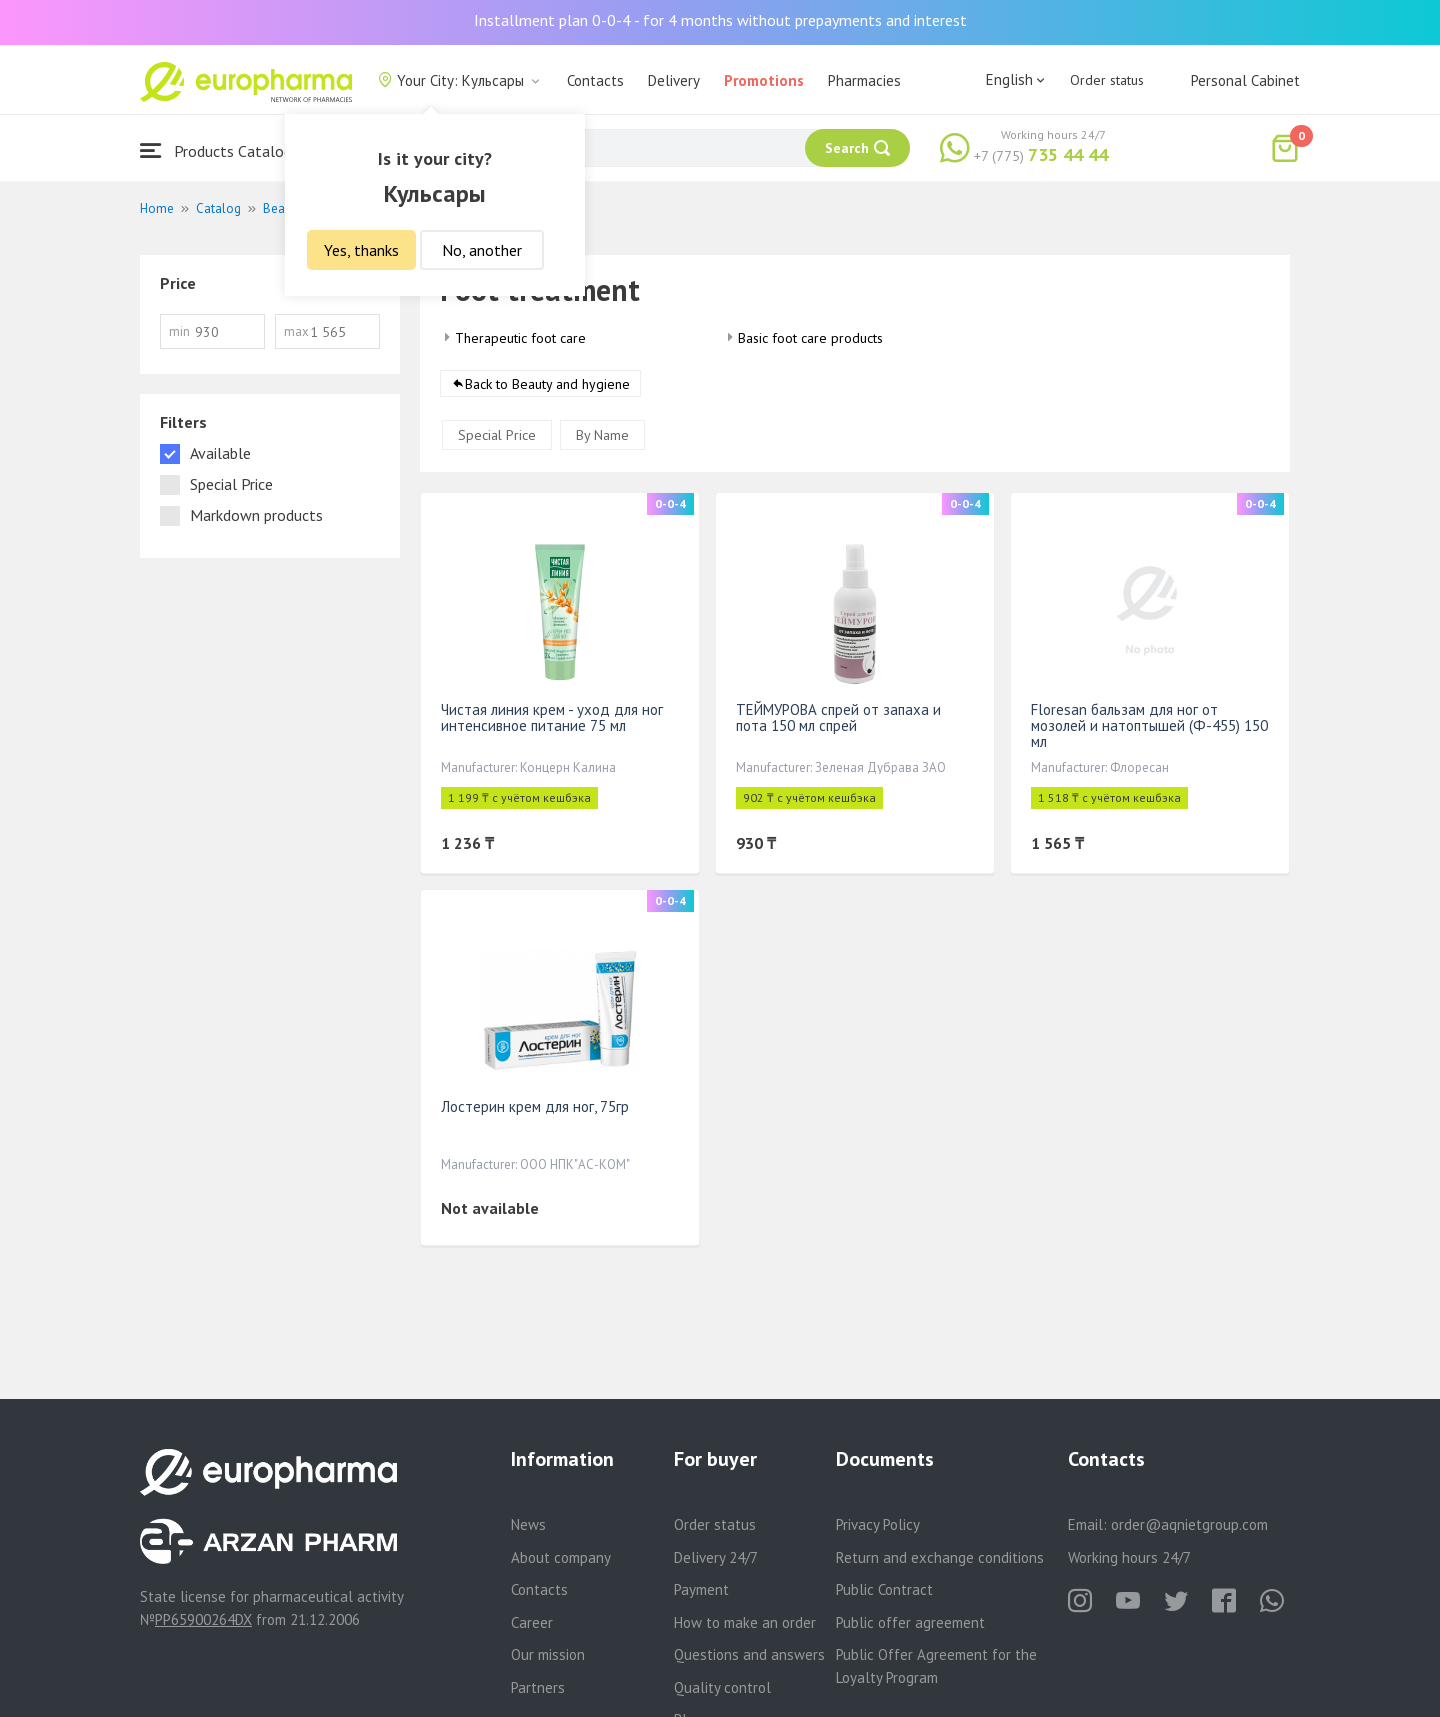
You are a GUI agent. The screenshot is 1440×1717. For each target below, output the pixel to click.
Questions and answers (749, 1654)
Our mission (548, 1654)
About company (561, 1557)
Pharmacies (864, 80)
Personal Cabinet (1245, 80)
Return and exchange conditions (940, 1557)
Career (532, 1622)
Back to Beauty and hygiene (547, 384)
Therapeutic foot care (520, 338)
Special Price (497, 435)
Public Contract (884, 1589)
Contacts (595, 80)
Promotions (764, 80)
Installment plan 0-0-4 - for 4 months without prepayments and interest (720, 20)
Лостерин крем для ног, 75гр (535, 1106)
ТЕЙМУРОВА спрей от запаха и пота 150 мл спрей (838, 717)
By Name (602, 435)
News (528, 1524)
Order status (1107, 80)
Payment (701, 1589)
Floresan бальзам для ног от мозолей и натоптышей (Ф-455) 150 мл (1149, 725)
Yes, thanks (361, 250)
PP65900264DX (203, 1619)
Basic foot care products (810, 338)
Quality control (722, 1687)
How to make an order (745, 1622)
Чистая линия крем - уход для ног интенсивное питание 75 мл (552, 717)
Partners (538, 1687)
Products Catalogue (224, 150)
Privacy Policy (878, 1524)
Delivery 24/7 (716, 1557)
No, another (482, 250)
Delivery (674, 80)
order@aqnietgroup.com (1189, 1524)
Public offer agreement (910, 1622)
